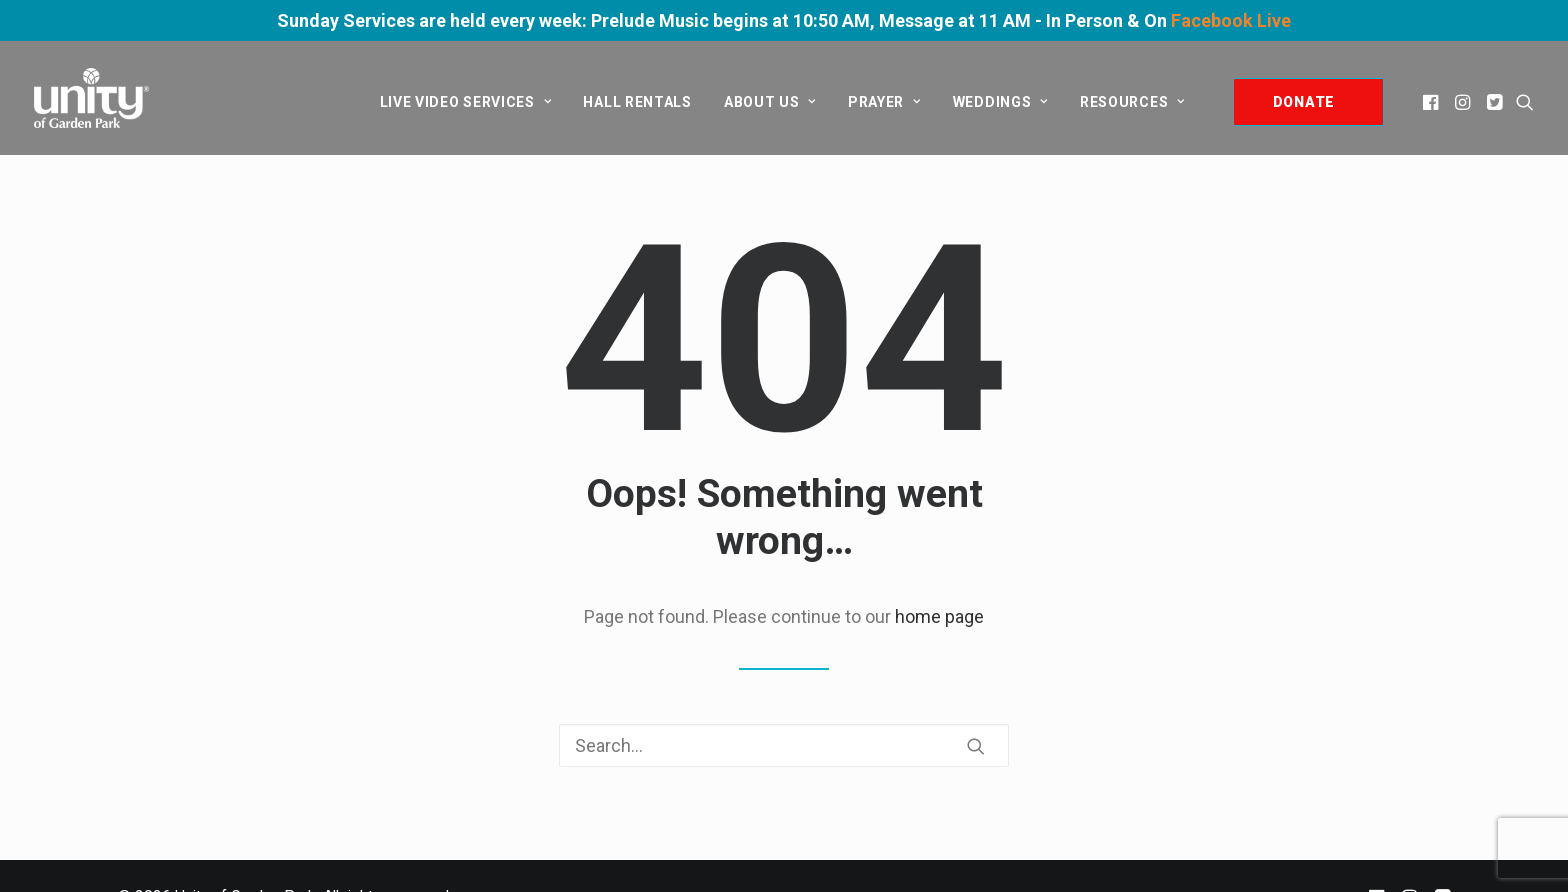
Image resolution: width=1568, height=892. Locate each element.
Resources (1132, 102)
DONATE (1304, 102)
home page (939, 616)
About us (770, 102)
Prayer (884, 102)
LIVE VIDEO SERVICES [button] (466, 102)
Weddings (1000, 102)
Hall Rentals (637, 102)
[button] (1432, 102)
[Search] (784, 745)
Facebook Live (1231, 20)
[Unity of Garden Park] (91, 98)
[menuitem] (466, 102)
